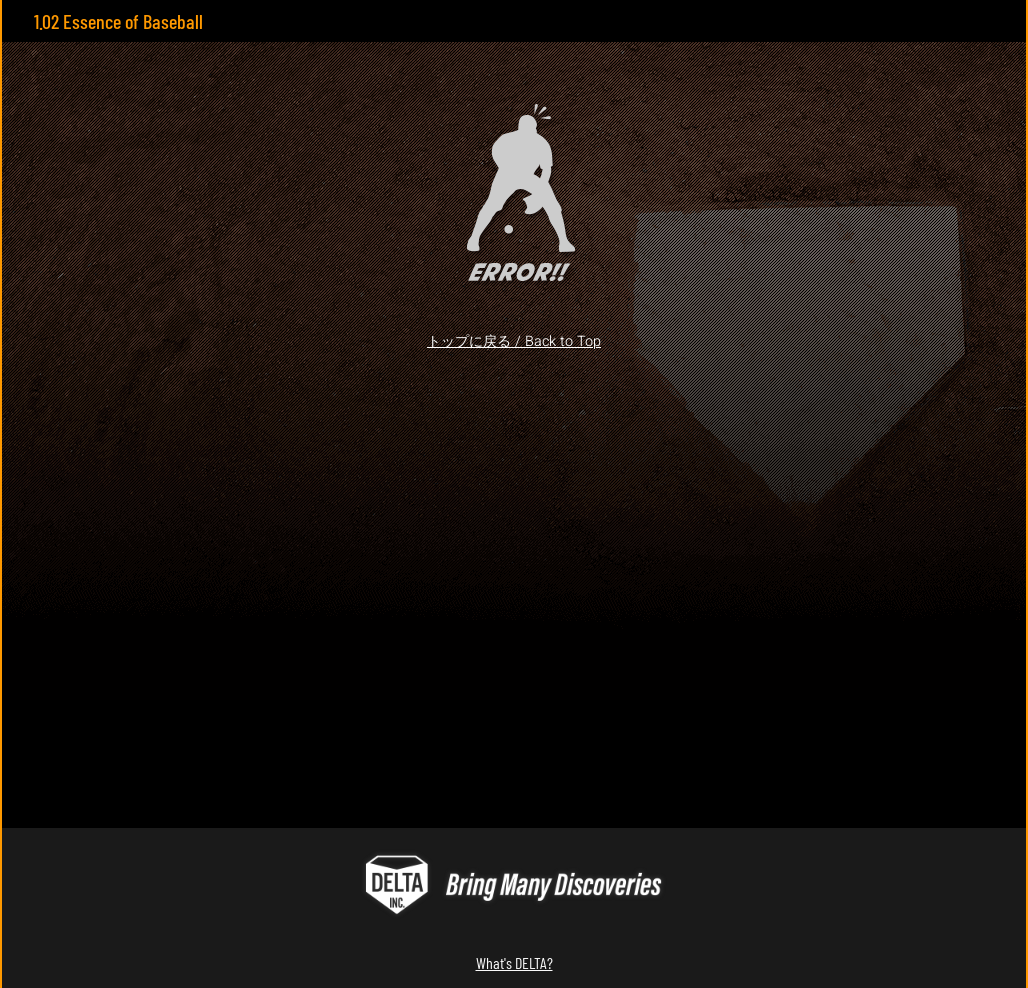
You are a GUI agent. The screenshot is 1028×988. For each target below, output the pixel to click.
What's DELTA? (514, 962)
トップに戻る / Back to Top (514, 341)
